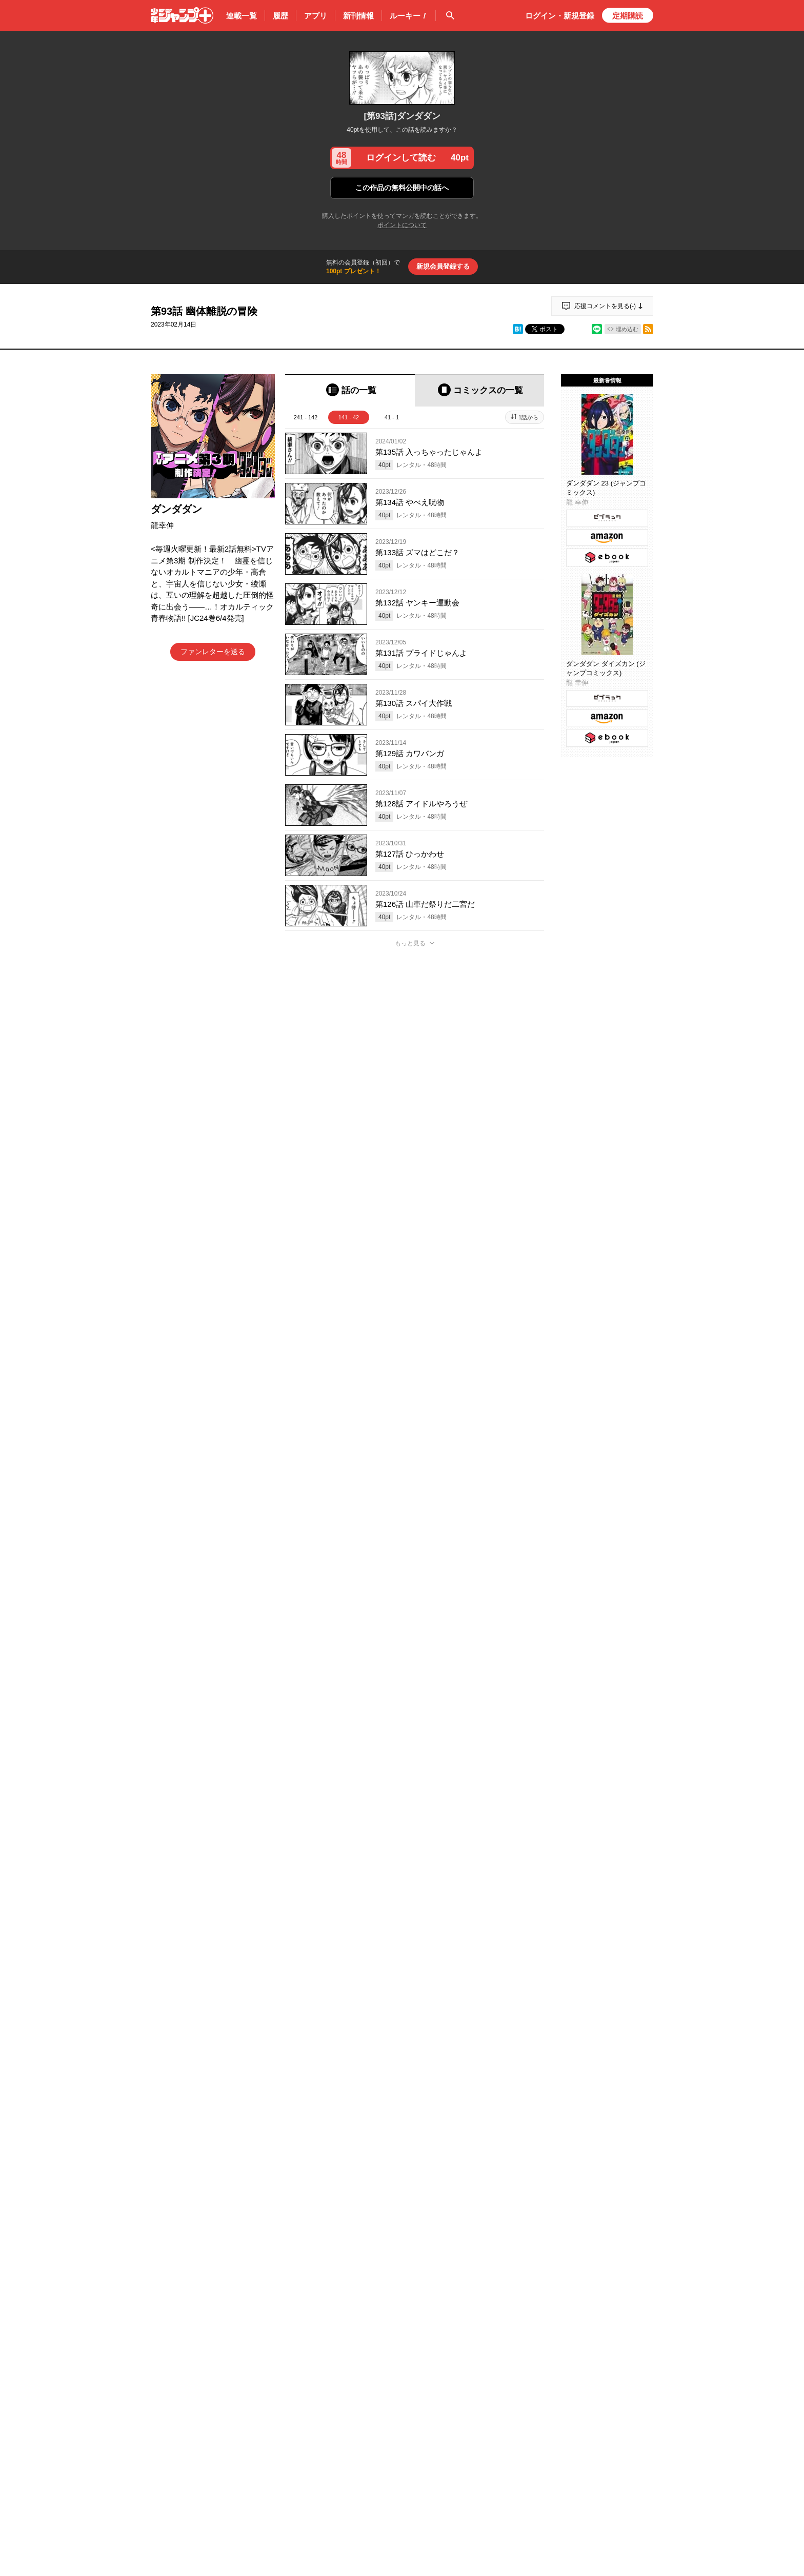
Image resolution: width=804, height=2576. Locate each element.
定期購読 (627, 15)
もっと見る (410, 943)
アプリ (315, 15)
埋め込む (627, 329)
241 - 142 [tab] (305, 417)
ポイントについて (402, 225)
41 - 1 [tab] (392, 417)
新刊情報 (358, 15)
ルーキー (409, 16)
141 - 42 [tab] (348, 417)
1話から (528, 417)
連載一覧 (241, 15)
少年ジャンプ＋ (182, 15)
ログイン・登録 (559, 15)
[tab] (350, 390)
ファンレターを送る (212, 651)
